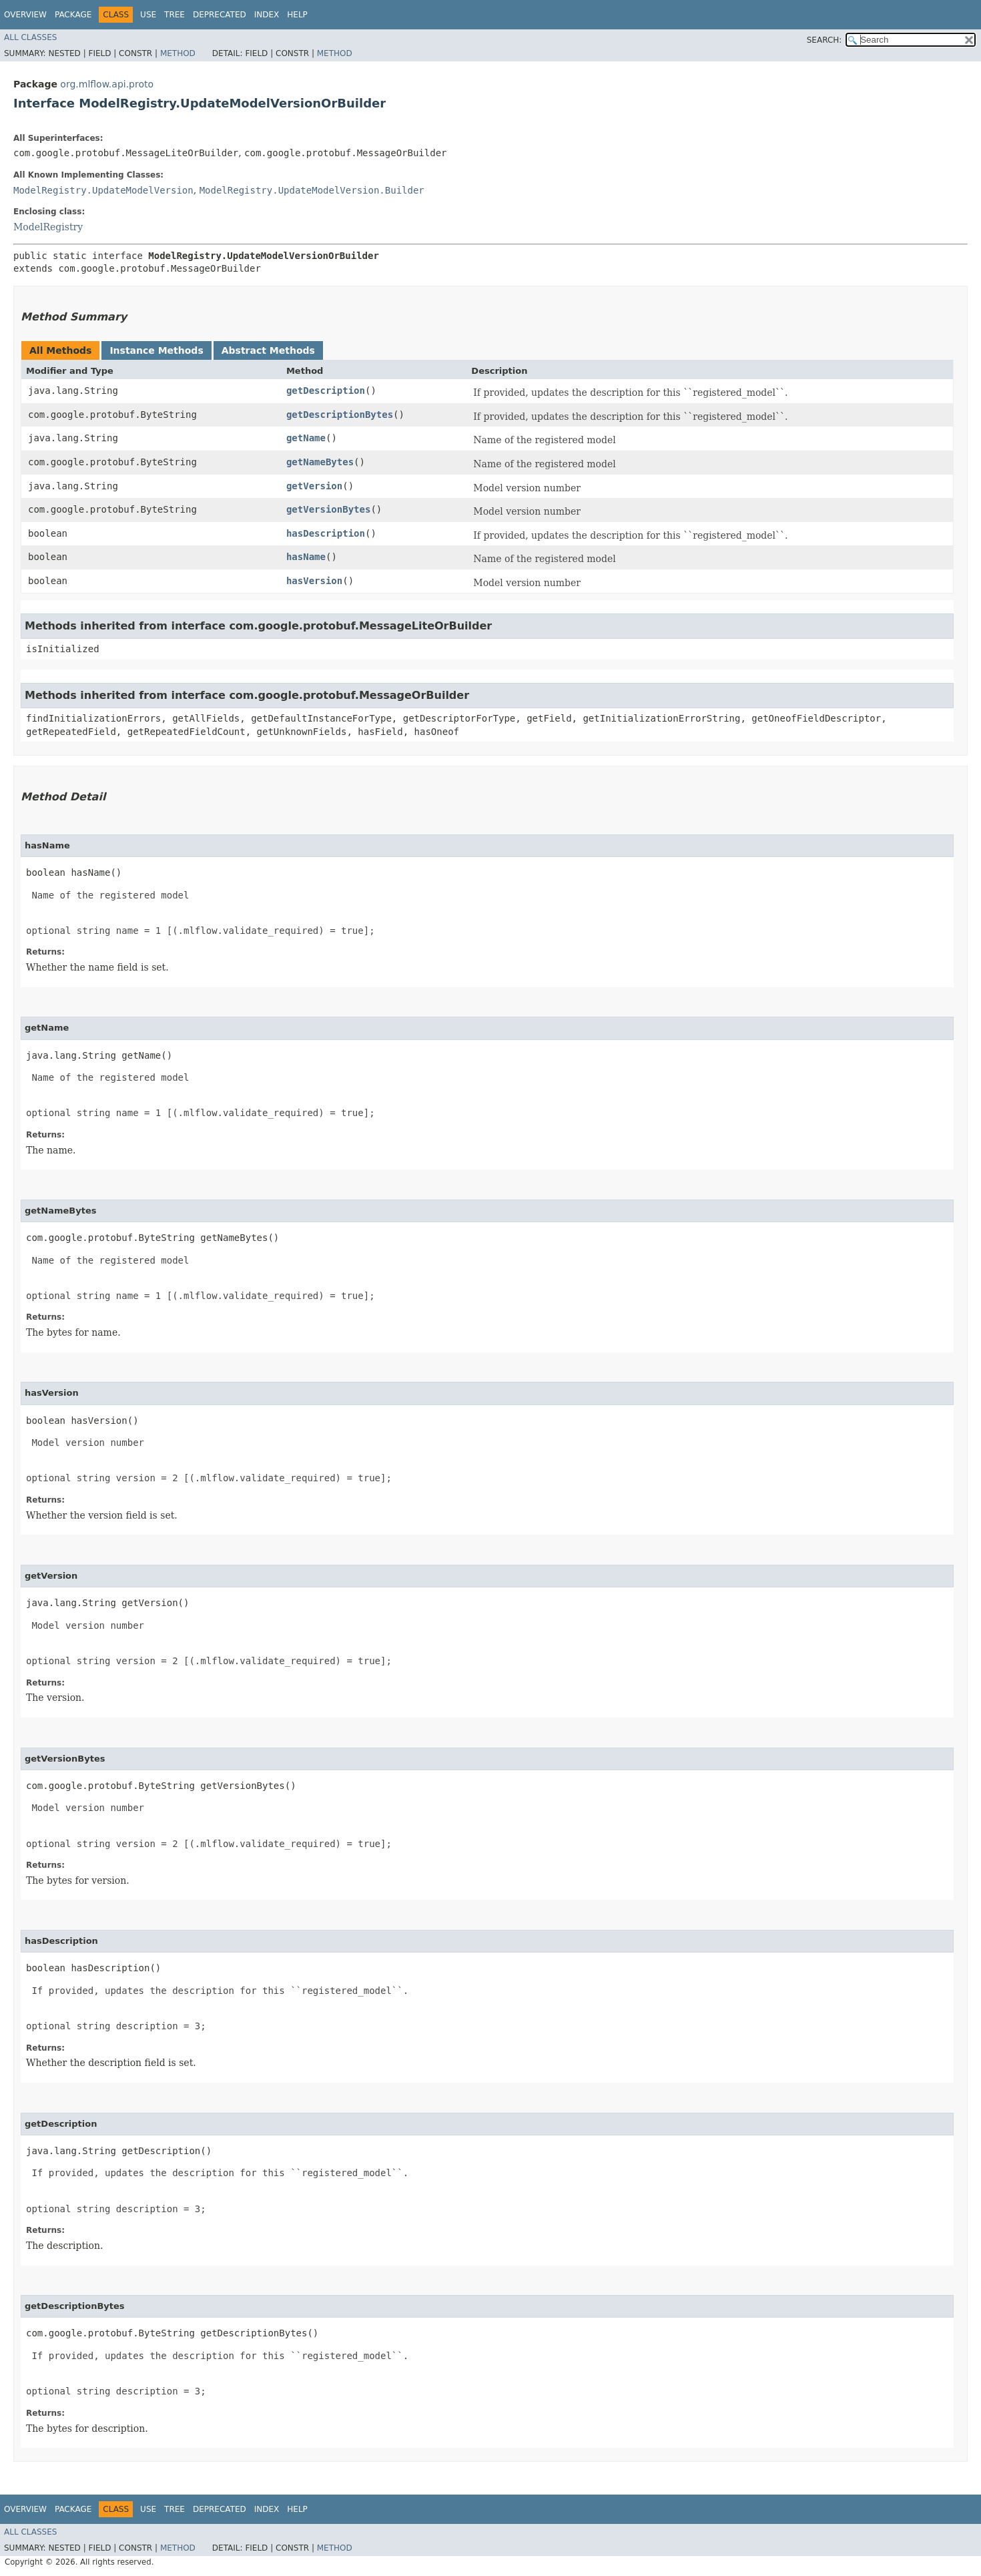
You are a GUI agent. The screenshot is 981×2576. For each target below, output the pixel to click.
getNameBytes (320, 462)
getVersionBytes (328, 509)
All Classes (30, 37)
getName (306, 438)
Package (73, 14)
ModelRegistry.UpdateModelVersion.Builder (312, 190)
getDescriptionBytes (339, 414)
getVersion (314, 486)
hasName (306, 556)
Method (178, 53)
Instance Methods (156, 350)
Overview (25, 14)
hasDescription (325, 533)
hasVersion (314, 580)
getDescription (325, 390)
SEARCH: (824, 40)
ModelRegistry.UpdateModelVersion (103, 190)
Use (148, 14)
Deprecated (219, 14)
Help (297, 14)
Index (267, 14)
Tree (174, 14)
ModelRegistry (48, 227)
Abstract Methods (268, 350)
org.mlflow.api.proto (106, 84)
